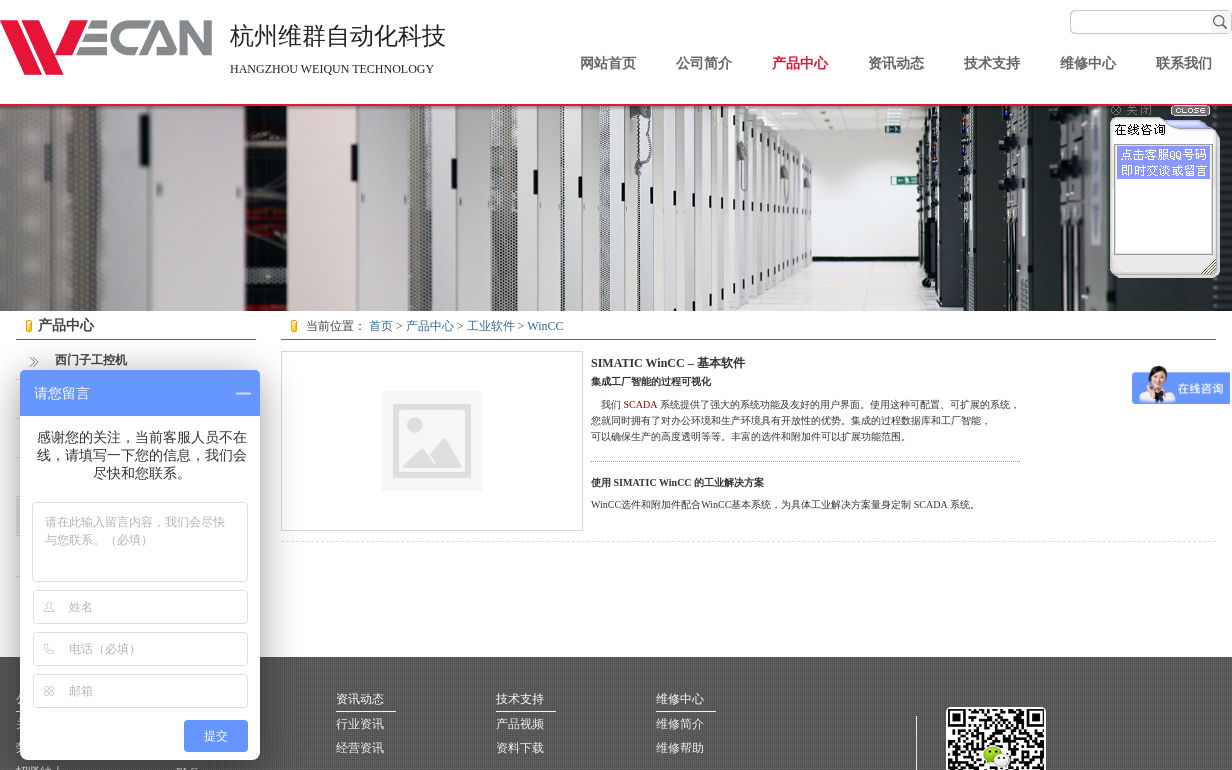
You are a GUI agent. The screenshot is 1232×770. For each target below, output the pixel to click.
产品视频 (520, 724)
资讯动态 (896, 63)
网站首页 (608, 63)
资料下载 (520, 748)
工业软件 (491, 326)
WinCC (545, 326)
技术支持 (992, 63)
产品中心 (800, 63)
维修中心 (1088, 63)
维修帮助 (680, 748)
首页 (381, 326)
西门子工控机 (77, 360)
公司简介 (704, 63)
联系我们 (1184, 63)
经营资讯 (360, 748)
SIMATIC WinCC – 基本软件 (668, 363)
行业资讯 (360, 724)
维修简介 (680, 724)
